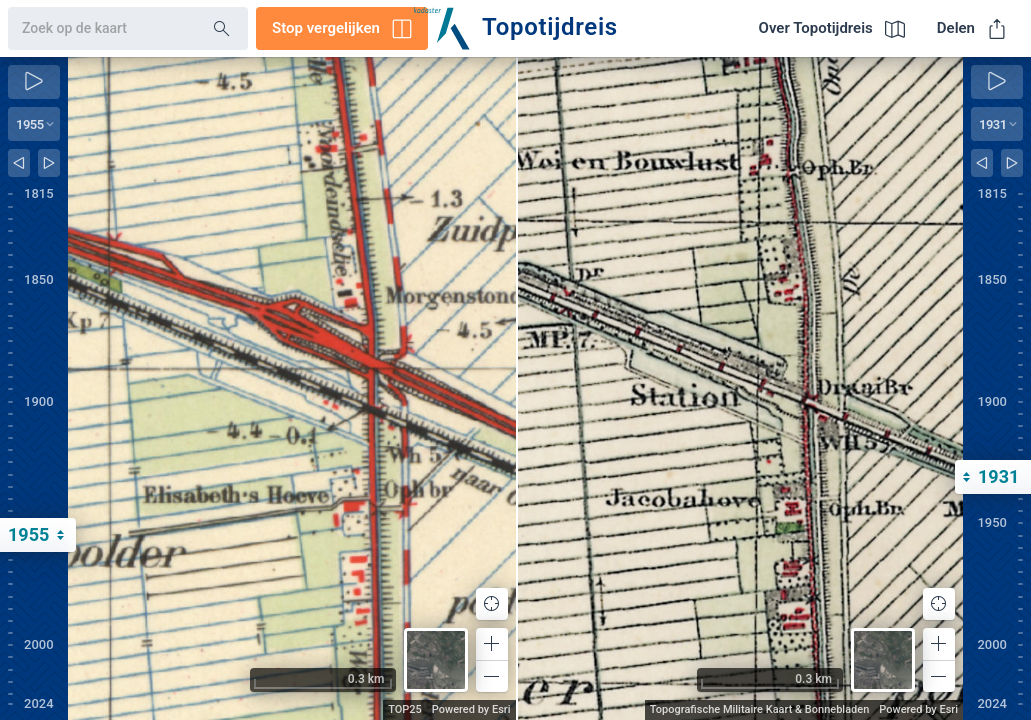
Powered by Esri (471, 709)
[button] (492, 644)
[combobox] (94, 29)
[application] (292, 388)
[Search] (222, 29)
